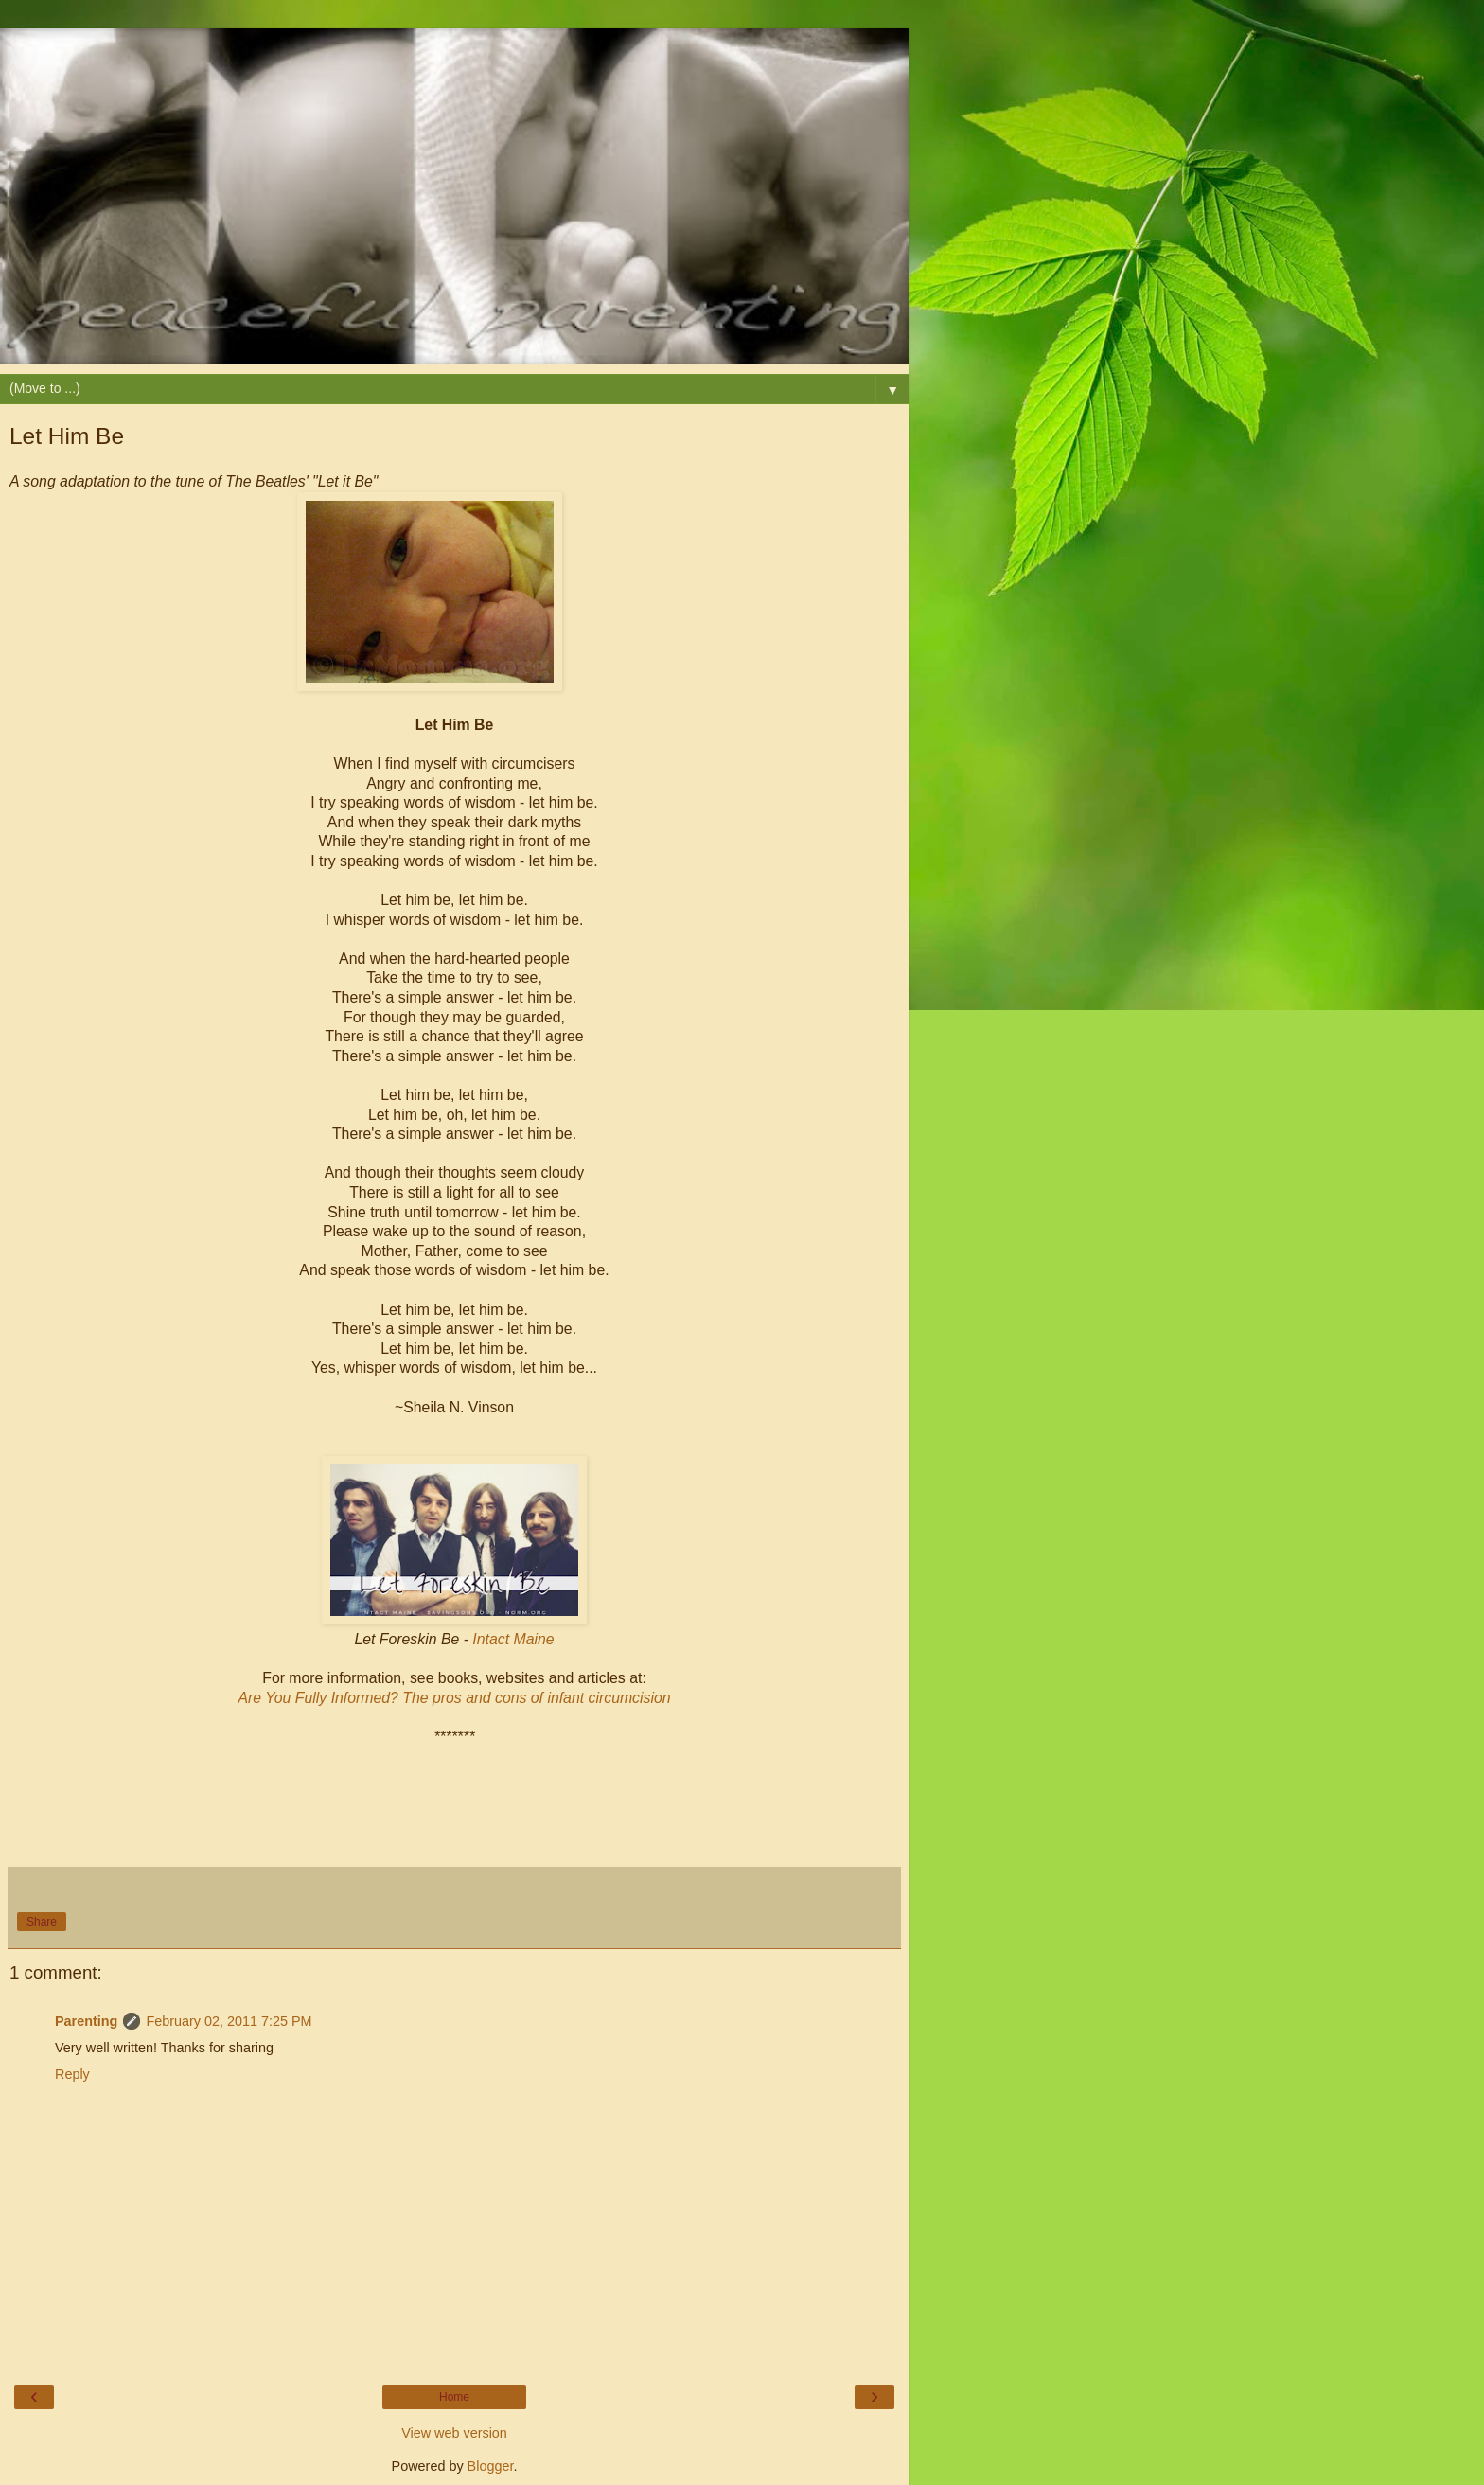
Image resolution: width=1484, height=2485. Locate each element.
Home (454, 2397)
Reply (72, 2074)
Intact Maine (513, 1639)
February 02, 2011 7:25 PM (228, 2021)
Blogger (491, 2466)
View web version (454, 2433)
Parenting (86, 2021)
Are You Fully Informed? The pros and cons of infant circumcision (454, 1698)
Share (41, 1921)
